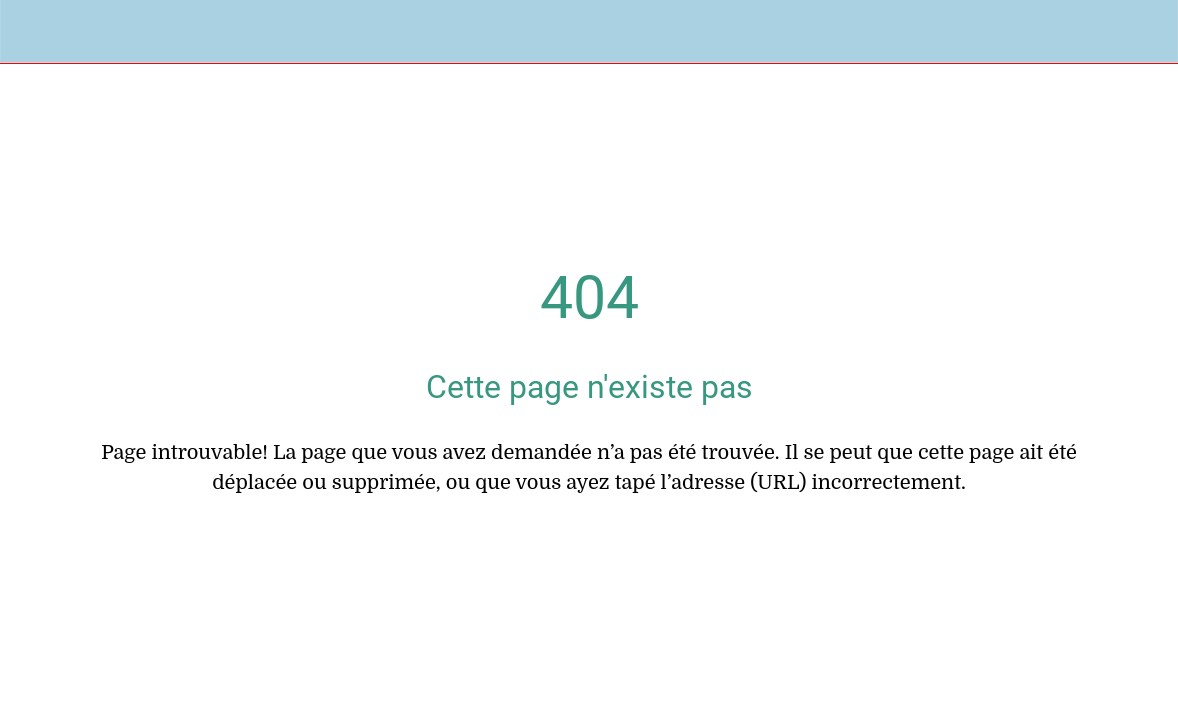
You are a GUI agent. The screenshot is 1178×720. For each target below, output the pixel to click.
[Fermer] (32, 32)
